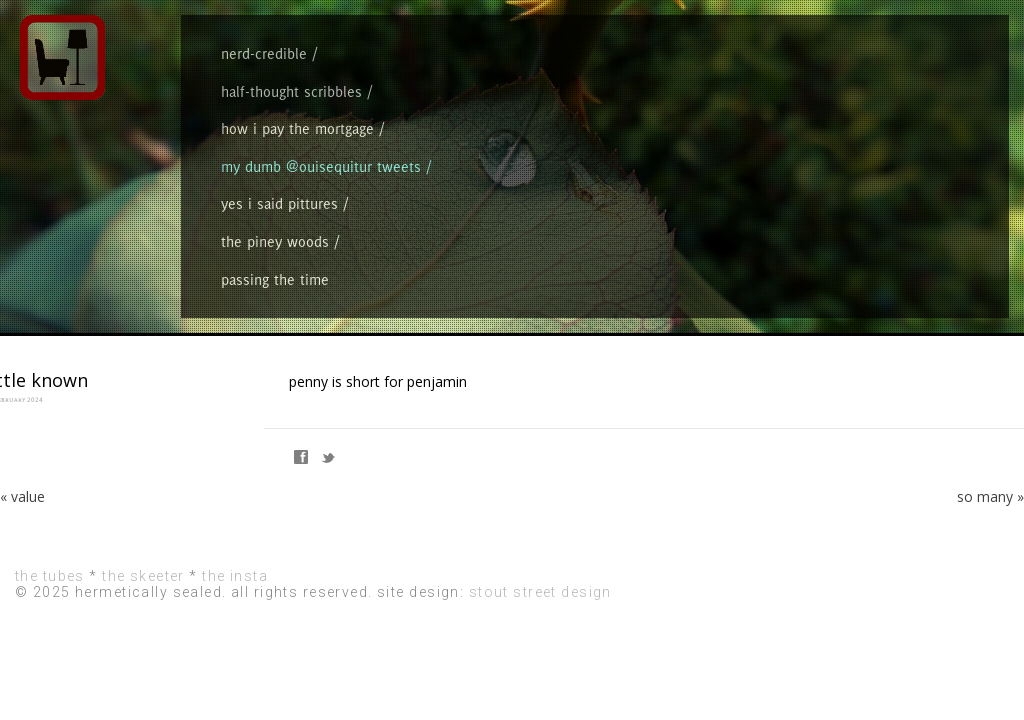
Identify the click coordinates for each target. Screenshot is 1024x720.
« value (22, 525)
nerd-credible (243, 151)
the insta (235, 605)
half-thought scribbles (341, 151)
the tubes (50, 605)
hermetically (888, 49)
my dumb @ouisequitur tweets (610, 151)
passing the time (933, 151)
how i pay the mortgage (464, 151)
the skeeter (143, 605)
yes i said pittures (742, 151)
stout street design (540, 621)
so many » (990, 525)
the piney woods (839, 151)
